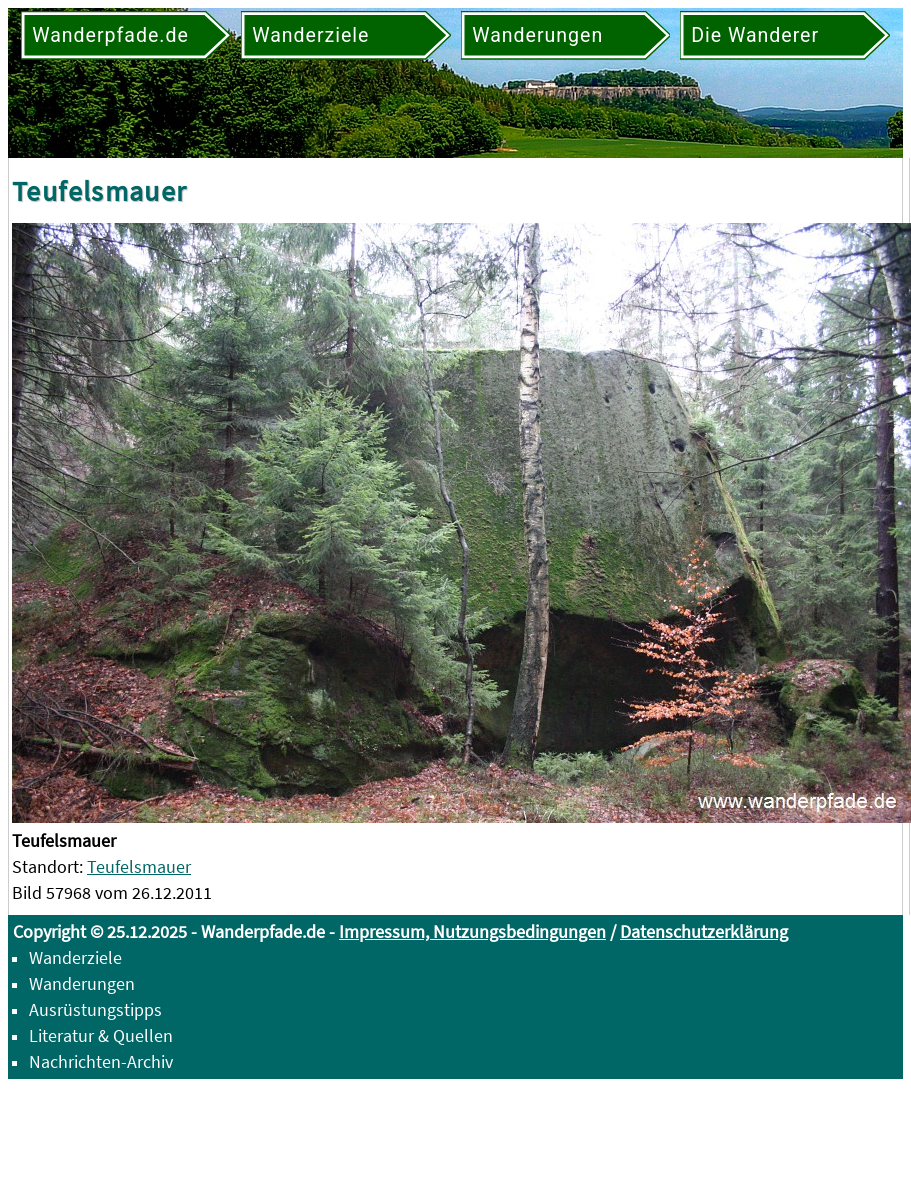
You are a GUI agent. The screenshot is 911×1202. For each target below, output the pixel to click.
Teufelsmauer (139, 866)
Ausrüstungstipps (95, 1009)
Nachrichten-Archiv (101, 1061)
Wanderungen (82, 983)
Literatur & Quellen (101, 1035)
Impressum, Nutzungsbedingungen (472, 931)
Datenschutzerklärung (704, 931)
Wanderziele (75, 957)
